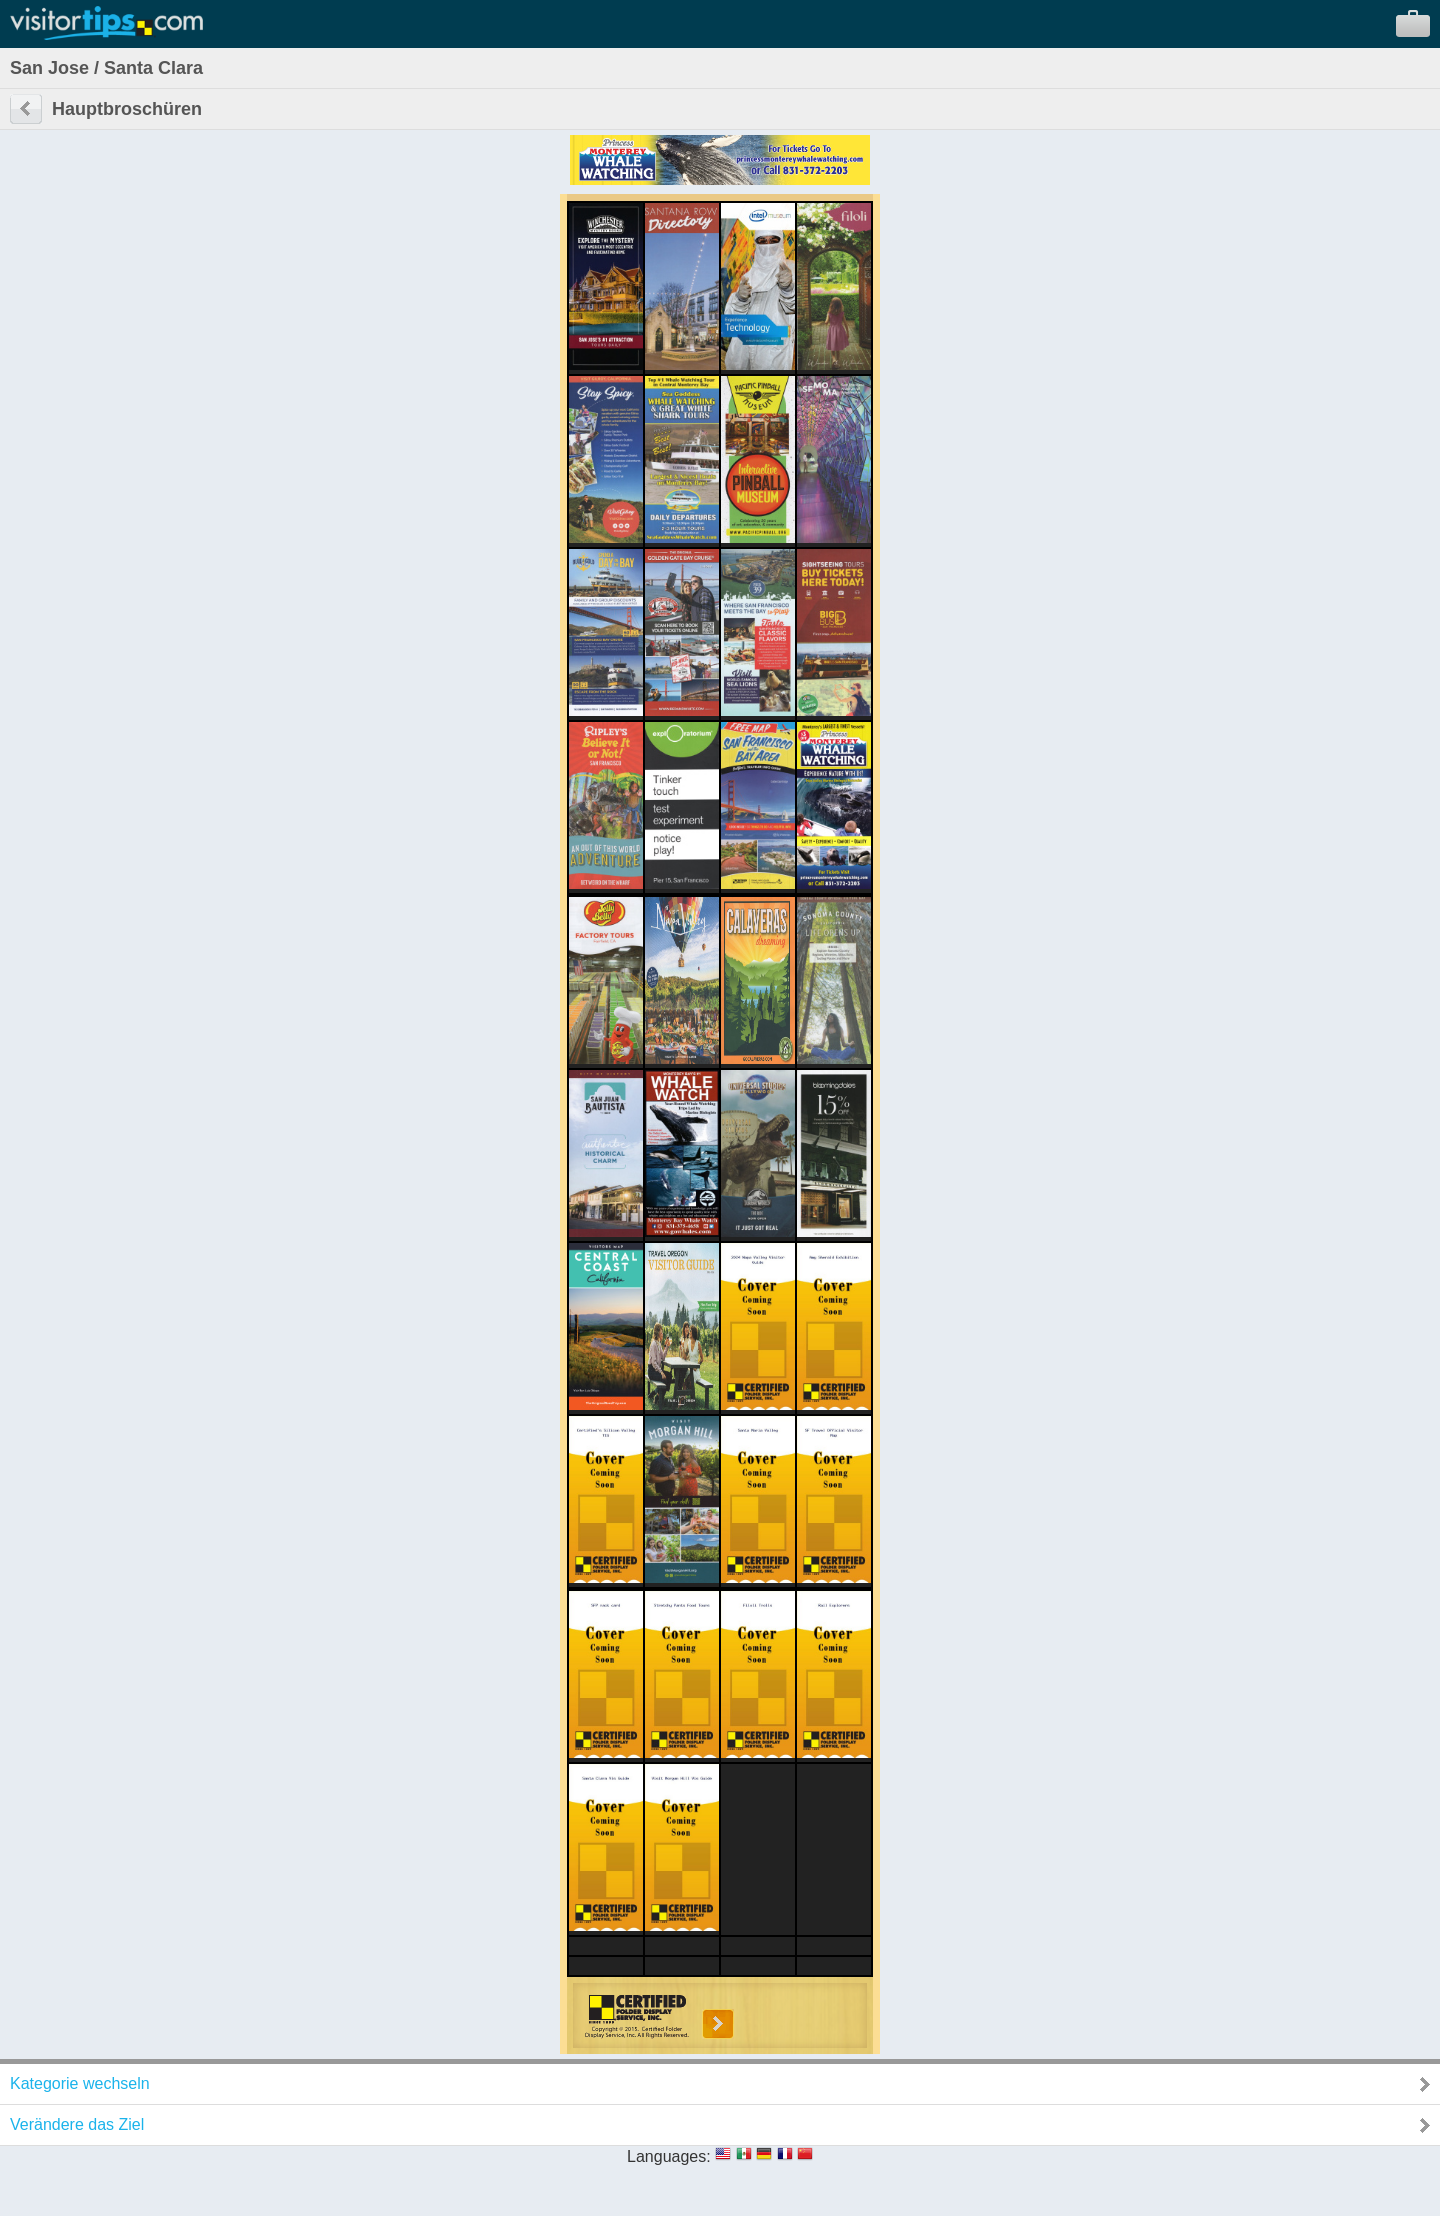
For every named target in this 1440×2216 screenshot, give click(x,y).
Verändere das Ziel (77, 2124)
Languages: (669, 2156)
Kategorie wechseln (80, 2083)
